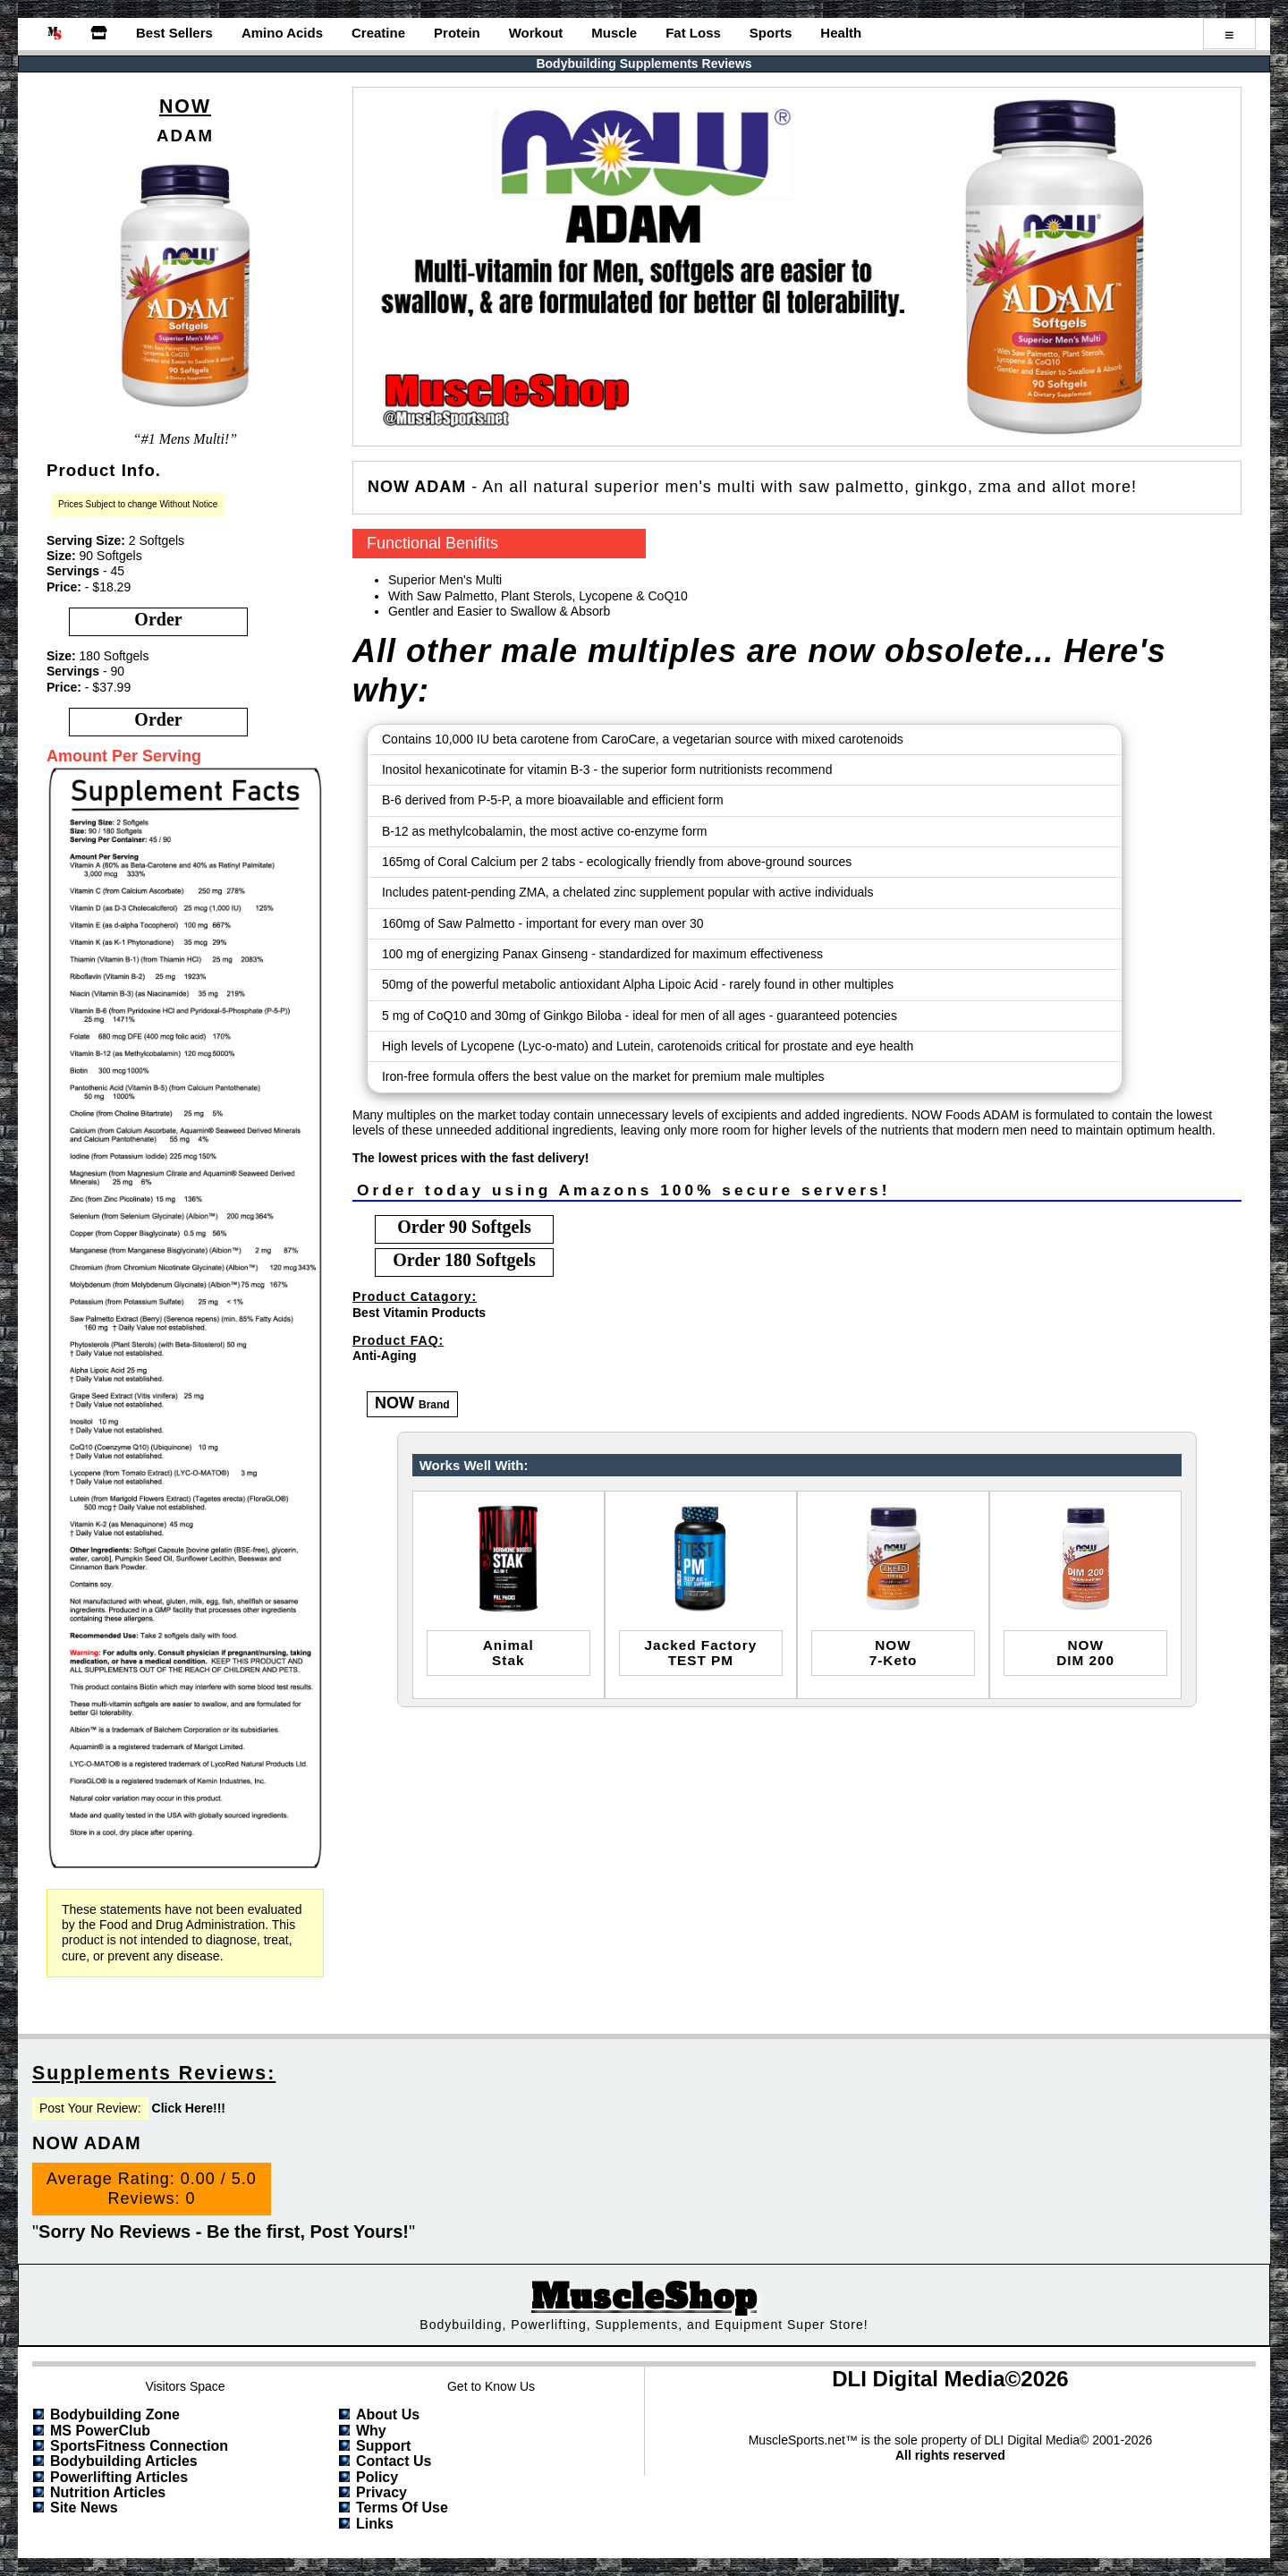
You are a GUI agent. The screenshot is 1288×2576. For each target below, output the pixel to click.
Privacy (381, 2492)
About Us (387, 2414)
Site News (84, 2507)
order (158, 619)
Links (375, 2523)
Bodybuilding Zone (115, 2414)
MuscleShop (644, 2297)
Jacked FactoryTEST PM (701, 1652)
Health (840, 32)
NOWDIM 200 (1085, 1652)
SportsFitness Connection (139, 2445)
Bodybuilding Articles (124, 2461)
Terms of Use (402, 2507)
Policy (377, 2477)
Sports (771, 32)
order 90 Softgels (464, 1227)
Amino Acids (282, 32)
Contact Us (393, 2461)
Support (383, 2445)
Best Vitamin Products (419, 1312)
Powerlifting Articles (119, 2477)
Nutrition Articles (107, 2492)
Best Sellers (174, 32)
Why (371, 2430)
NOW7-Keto (893, 1652)
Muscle (614, 32)
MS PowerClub (100, 2430)
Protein (457, 32)
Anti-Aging (384, 1355)
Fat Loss (693, 32)
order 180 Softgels (464, 1260)
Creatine (378, 32)
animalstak (508, 1652)
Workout (536, 32)
